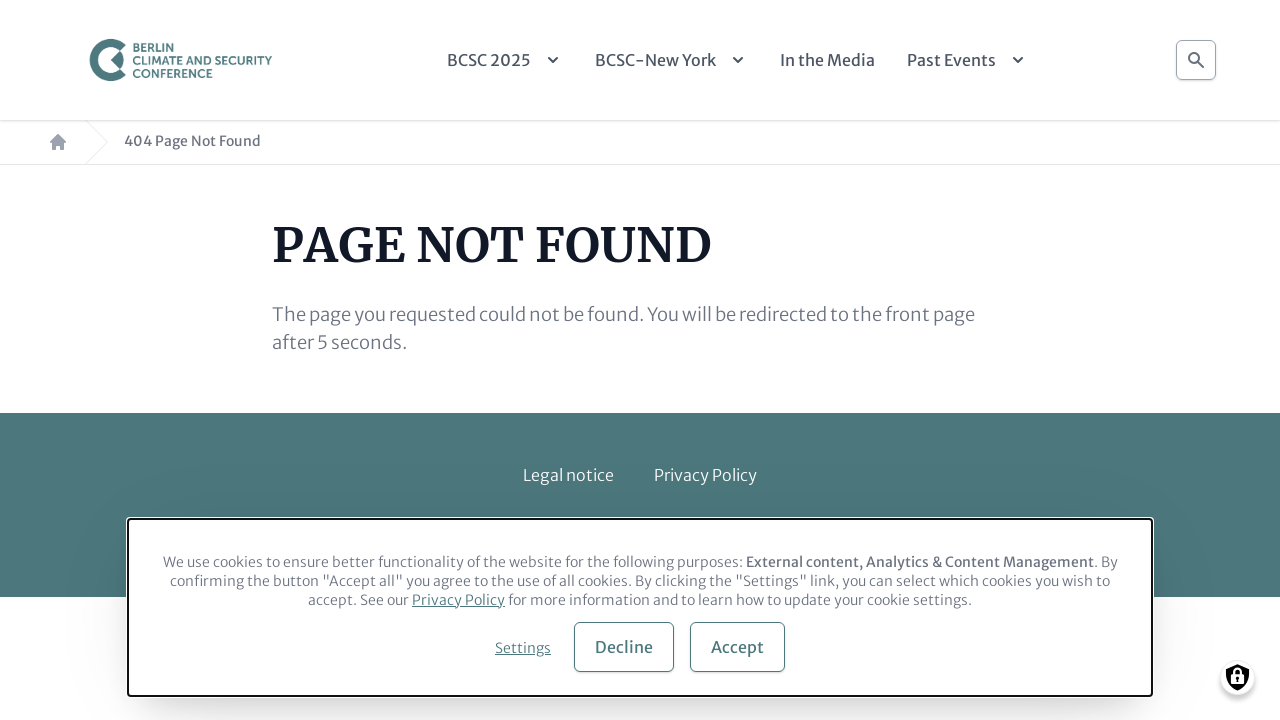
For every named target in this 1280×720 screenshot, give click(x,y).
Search (1196, 54)
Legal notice (568, 475)
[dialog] (640, 607)
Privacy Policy (705, 475)
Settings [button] (523, 648)
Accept (737, 647)
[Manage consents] (1237, 677)
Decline (624, 647)
